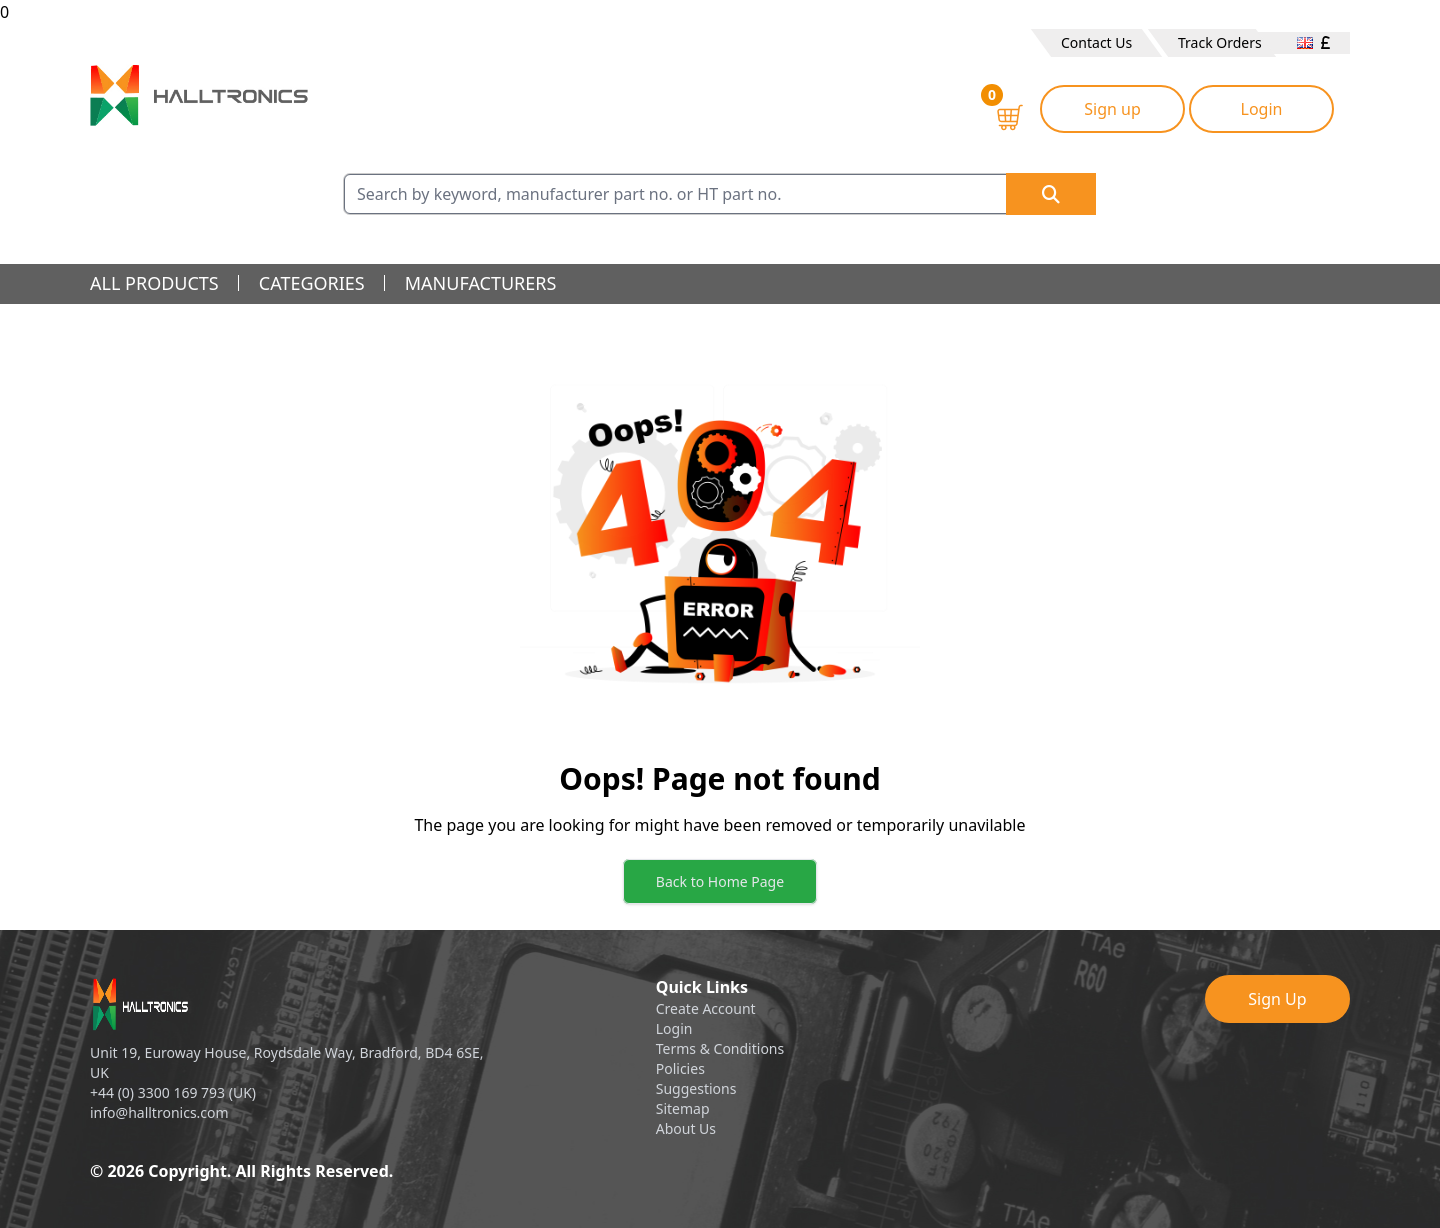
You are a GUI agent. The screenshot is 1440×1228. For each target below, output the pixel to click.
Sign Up (1277, 999)
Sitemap (683, 1108)
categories (312, 283)
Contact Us (1096, 42)
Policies (680, 1068)
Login (1262, 109)
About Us (686, 1128)
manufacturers (481, 283)
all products (154, 283)
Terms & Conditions (720, 1048)
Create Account (706, 1008)
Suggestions (696, 1088)
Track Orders (1220, 42)
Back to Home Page (720, 881)
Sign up (1112, 109)
